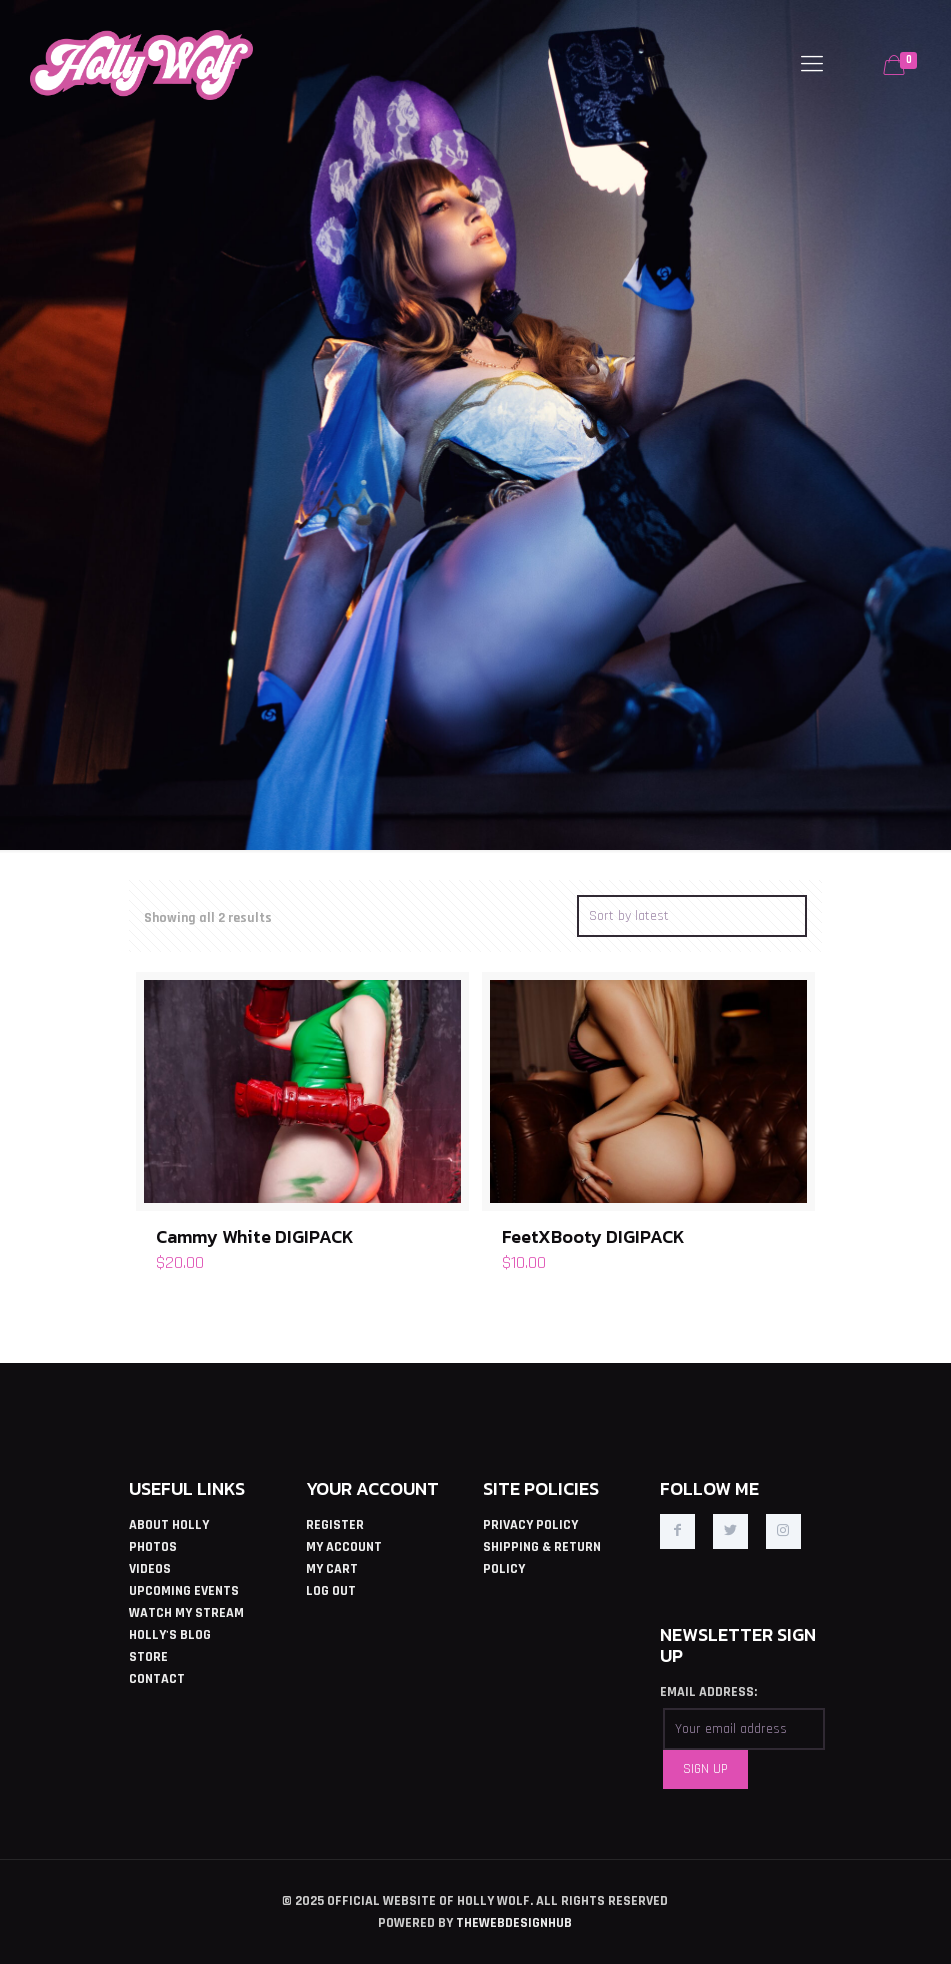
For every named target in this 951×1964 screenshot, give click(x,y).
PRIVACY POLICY (530, 1525)
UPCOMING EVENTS (184, 1591)
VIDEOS (150, 1569)
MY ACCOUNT (344, 1547)
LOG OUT (331, 1591)
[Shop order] (692, 916)
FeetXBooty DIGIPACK (593, 1236)
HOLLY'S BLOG (170, 1635)
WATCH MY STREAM (186, 1613)
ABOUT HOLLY (169, 1525)
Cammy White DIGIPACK (255, 1236)
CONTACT (157, 1679)
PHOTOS (153, 1547)
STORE (148, 1657)
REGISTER (335, 1525)
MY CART (332, 1569)
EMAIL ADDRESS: (708, 1692)
